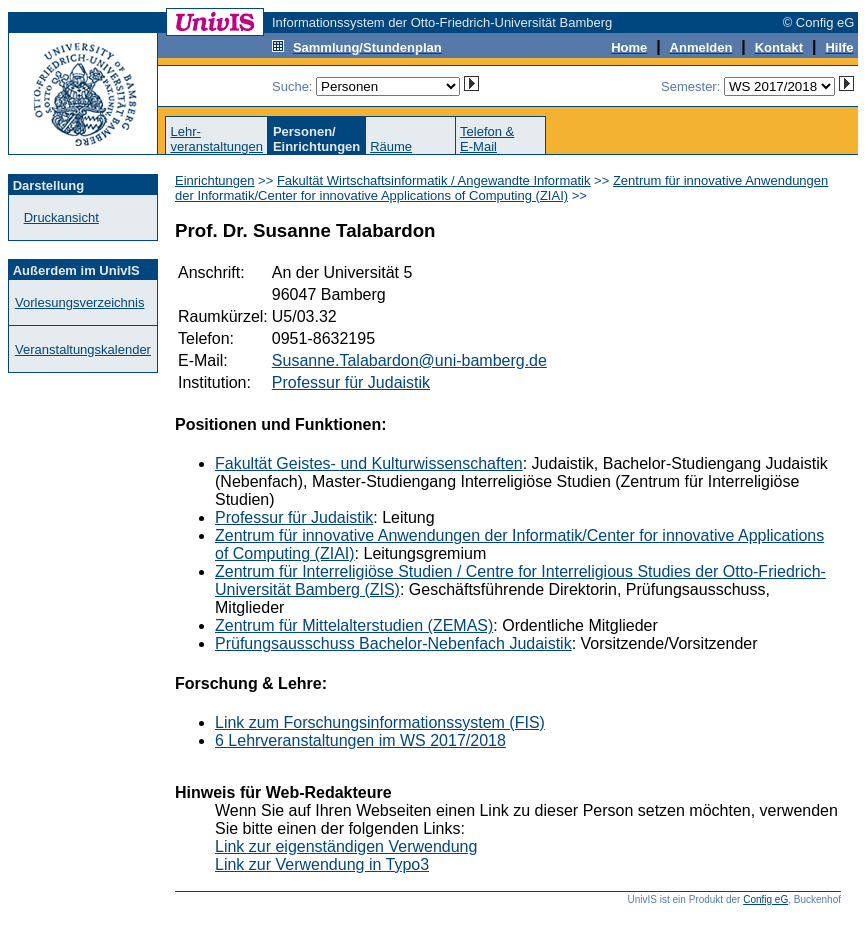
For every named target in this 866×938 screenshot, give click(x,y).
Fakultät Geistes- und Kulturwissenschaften (369, 463)
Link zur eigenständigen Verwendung (346, 846)
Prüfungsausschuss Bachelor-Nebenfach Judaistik (393, 643)
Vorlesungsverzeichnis (79, 302)
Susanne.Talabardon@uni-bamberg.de (409, 360)
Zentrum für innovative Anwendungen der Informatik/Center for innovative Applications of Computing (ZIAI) (501, 188)
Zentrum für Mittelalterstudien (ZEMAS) (354, 625)
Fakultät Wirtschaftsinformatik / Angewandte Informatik (434, 180)
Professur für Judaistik (351, 382)
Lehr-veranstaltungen (216, 139)
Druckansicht (61, 217)
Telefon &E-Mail (487, 139)
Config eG (765, 899)
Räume (391, 146)
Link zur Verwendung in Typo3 (322, 864)
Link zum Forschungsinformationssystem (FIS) (380, 722)
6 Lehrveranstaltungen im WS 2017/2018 (360, 740)
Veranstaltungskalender (83, 349)
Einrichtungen (215, 180)
